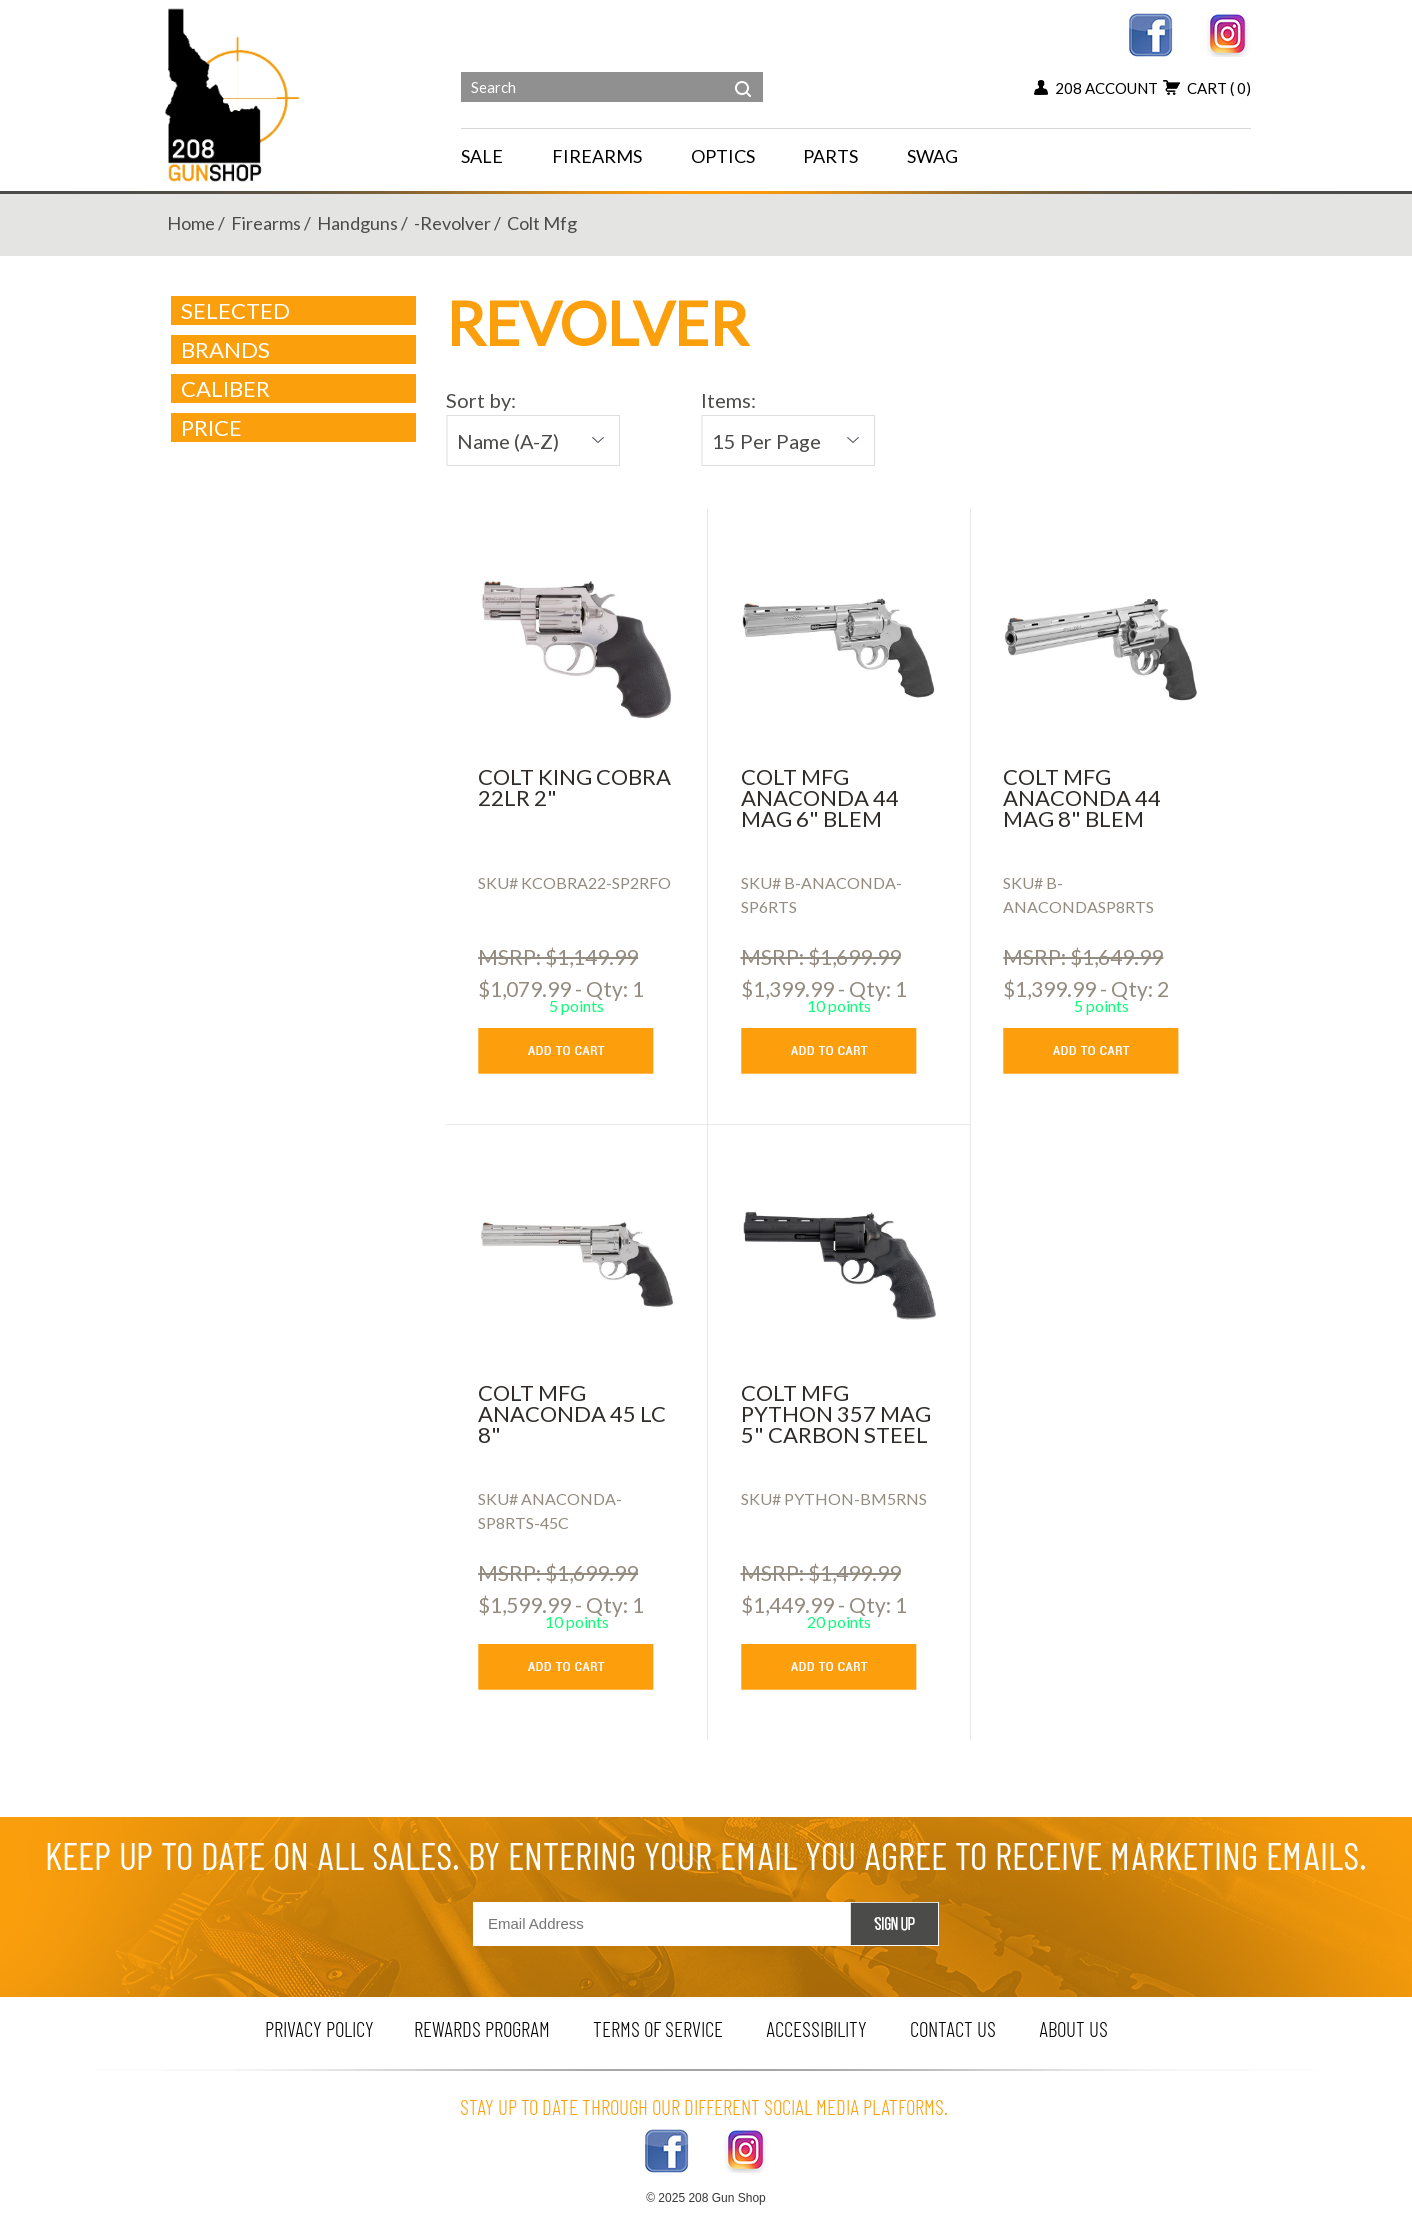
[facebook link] (1150, 32)
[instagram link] (1228, 32)
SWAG (932, 156)
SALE (482, 156)
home (191, 223)
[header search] (743, 74)
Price (294, 428)
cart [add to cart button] (1207, 88)
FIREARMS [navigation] (597, 156)
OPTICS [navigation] (723, 156)
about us (1073, 2028)
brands (294, 350)
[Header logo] (234, 93)
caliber (294, 389)
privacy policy (319, 2028)
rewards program (482, 2028)
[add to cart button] (580, 1051)
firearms (266, 223)
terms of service (658, 2028)
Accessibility (816, 2028)
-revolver (452, 223)
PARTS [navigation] (830, 156)
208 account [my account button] (1096, 88)
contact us (953, 2028)
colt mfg (542, 223)
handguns (357, 223)
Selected (235, 311)
